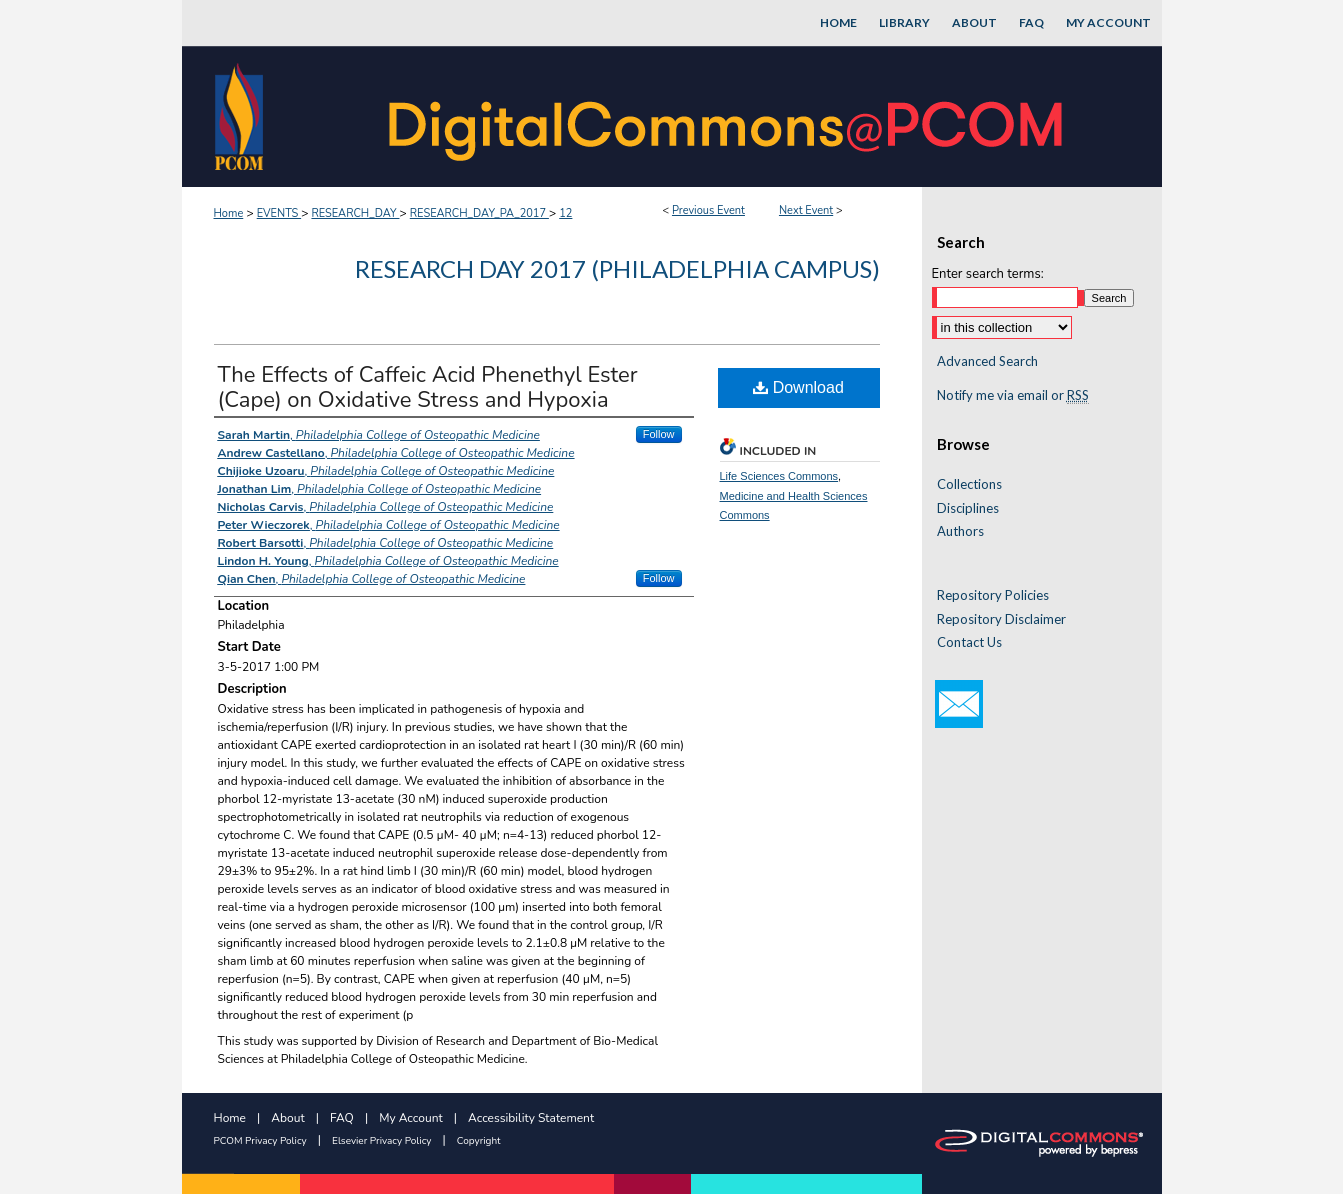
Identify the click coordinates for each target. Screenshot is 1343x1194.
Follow (659, 434)
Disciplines (968, 508)
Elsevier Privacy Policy (381, 1141)
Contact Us (969, 642)
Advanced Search (987, 361)
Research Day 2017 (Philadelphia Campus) (617, 268)
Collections (969, 484)
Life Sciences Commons (779, 476)
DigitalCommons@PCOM (728, 116)
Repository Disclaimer (1001, 619)
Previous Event (708, 210)
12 (565, 213)
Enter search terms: (988, 274)
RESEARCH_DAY (355, 213)
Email (959, 704)
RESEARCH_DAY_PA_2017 (479, 213)
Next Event (806, 210)
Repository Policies (993, 595)
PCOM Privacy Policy (260, 1141)
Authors (960, 531)
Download (798, 387)
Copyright (479, 1141)
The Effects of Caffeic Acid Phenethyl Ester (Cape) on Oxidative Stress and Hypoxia (428, 387)
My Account (411, 1118)
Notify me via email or (1013, 396)
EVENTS (279, 213)
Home (229, 213)
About (287, 1118)
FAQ (342, 1118)
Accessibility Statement (531, 1118)
